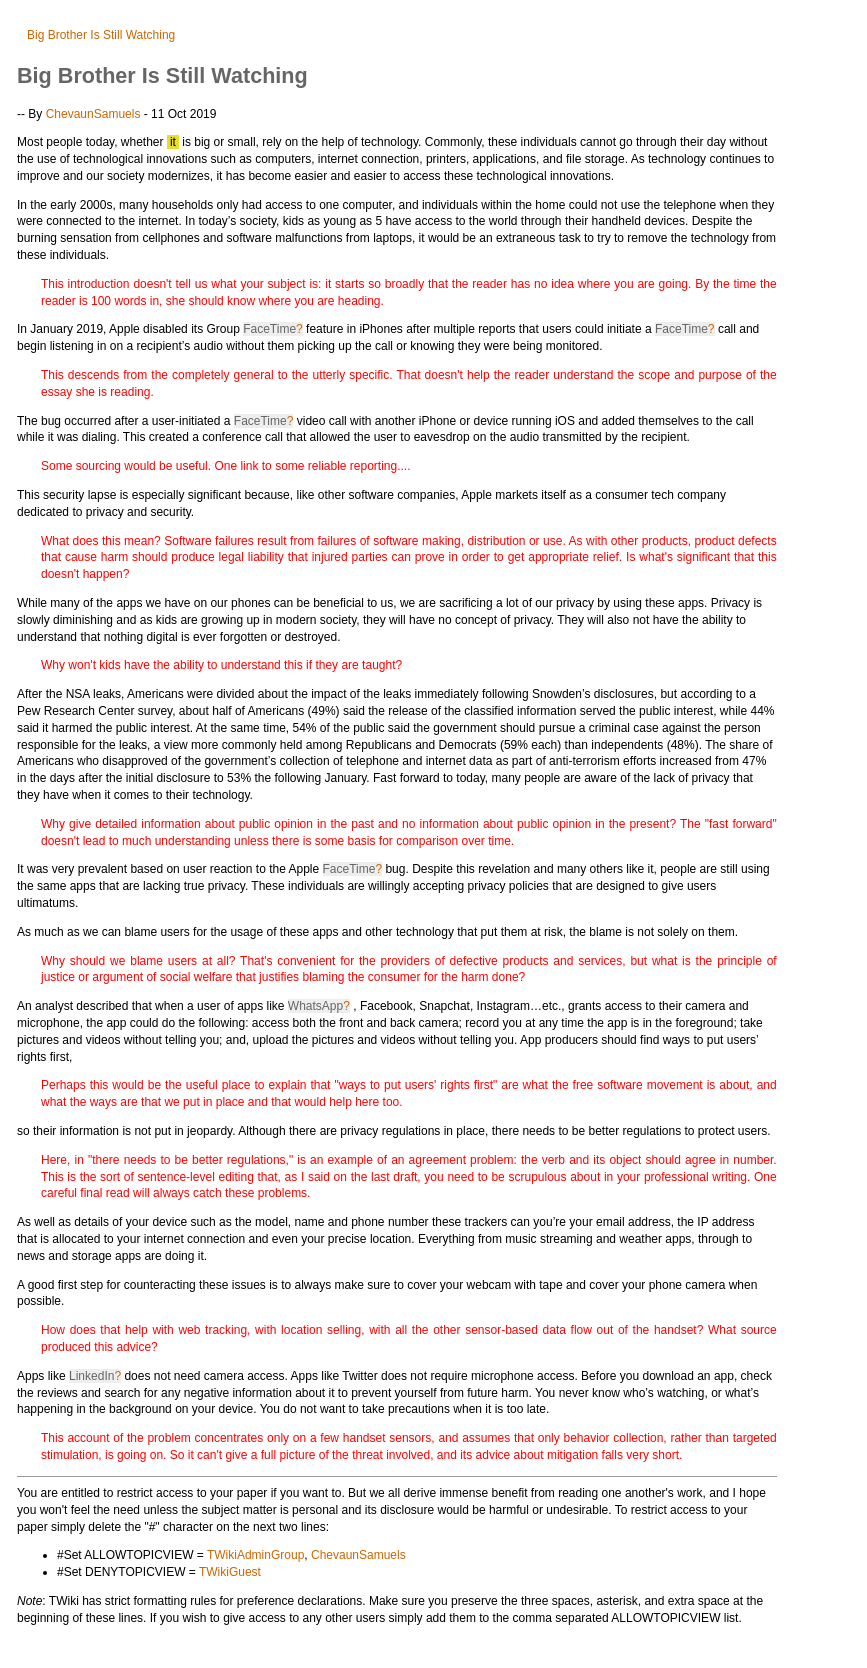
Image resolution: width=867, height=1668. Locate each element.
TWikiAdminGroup (255, 1555)
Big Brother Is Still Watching (101, 35)
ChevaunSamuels (93, 114)
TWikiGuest (230, 1572)
